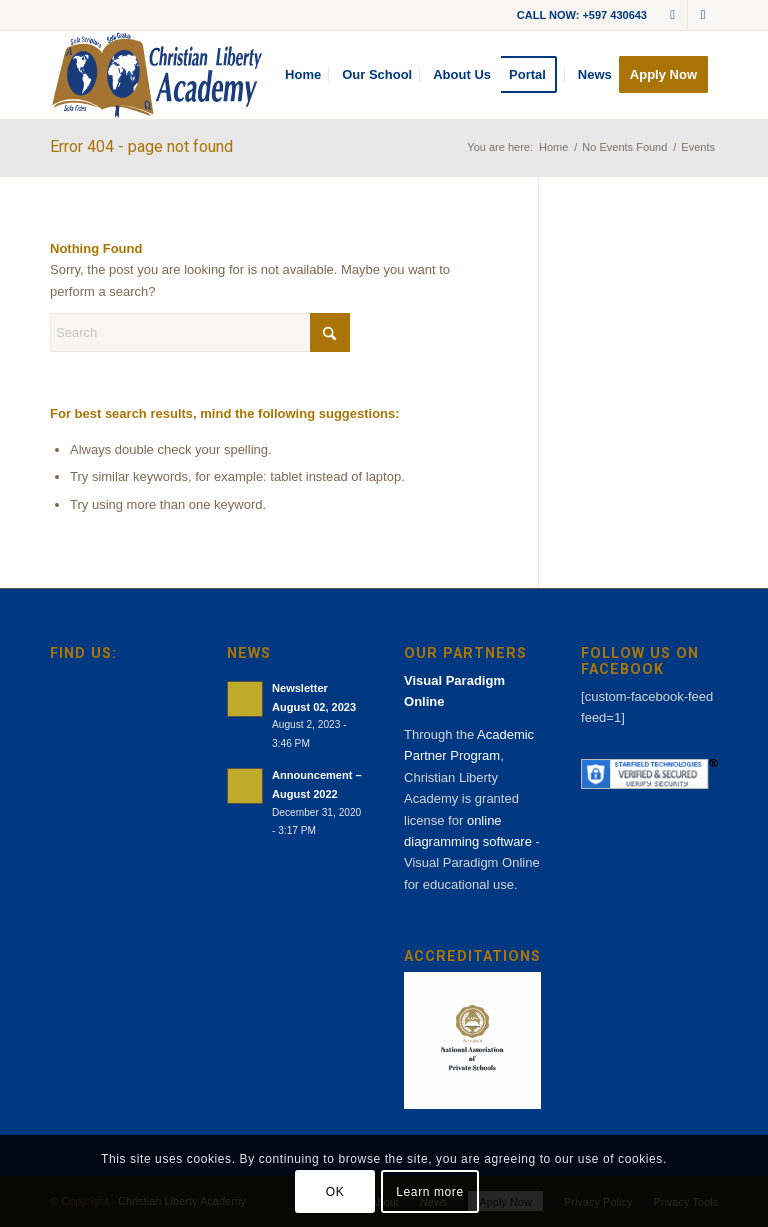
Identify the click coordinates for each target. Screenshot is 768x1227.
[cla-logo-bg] (157, 75)
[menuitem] (303, 75)
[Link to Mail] (672, 15)
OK (335, 1192)
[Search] (200, 332)
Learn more (429, 1192)
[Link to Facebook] (703, 15)
